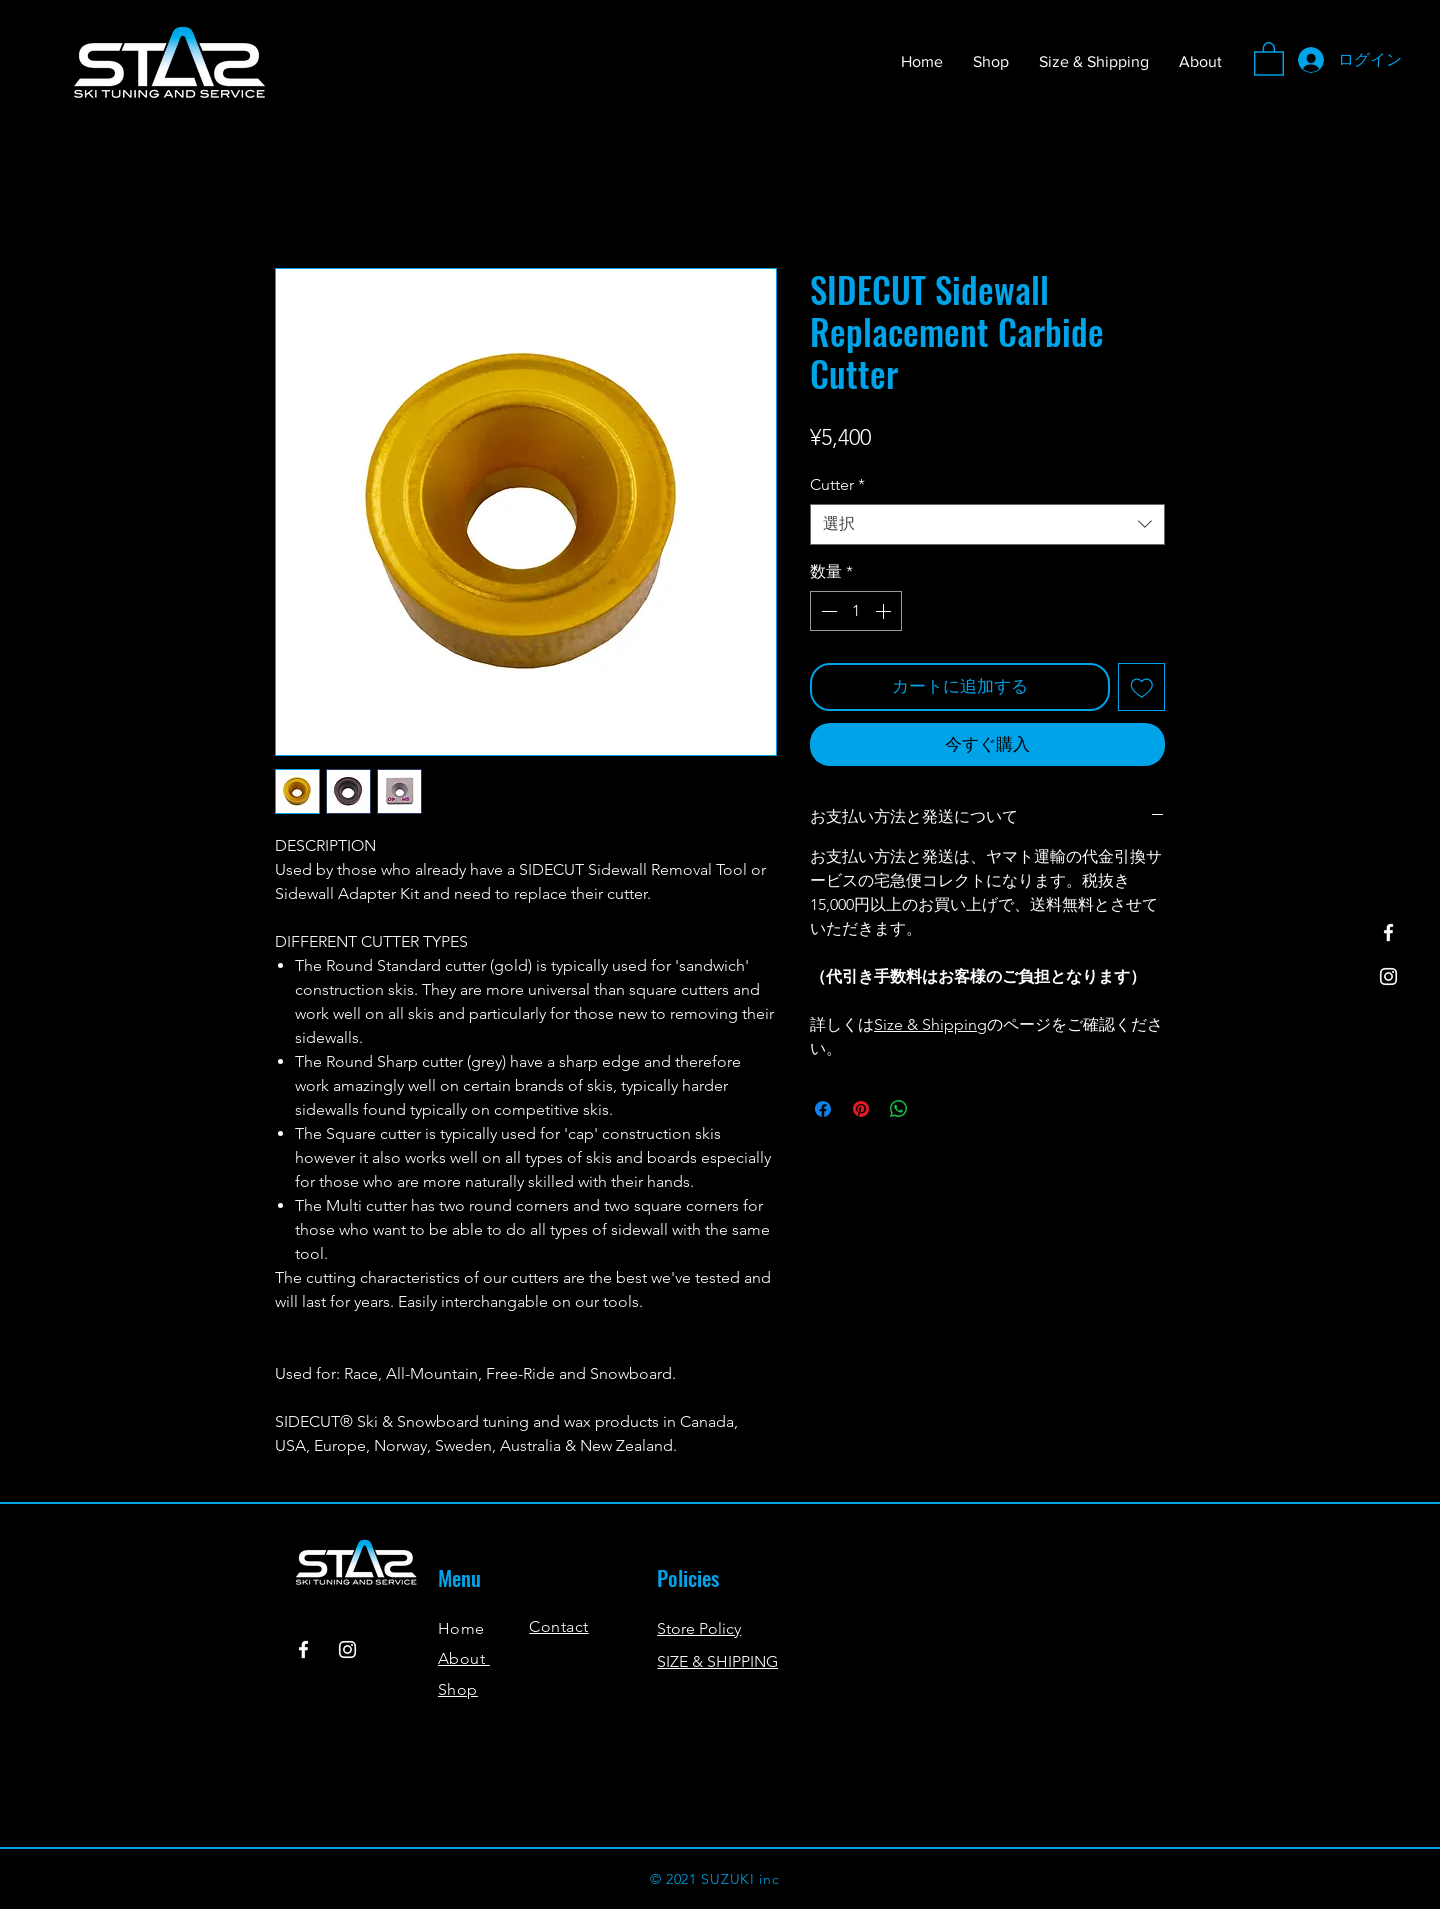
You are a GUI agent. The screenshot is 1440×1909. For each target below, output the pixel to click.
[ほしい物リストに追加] (1142, 687)
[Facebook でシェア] (823, 1109)
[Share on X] (937, 1109)
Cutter (837, 484)
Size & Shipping (930, 1024)
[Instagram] (1388, 976)
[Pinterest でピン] (861, 1109)
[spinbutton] (856, 611)
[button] (1269, 58)
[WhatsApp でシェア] (899, 1109)
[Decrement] (827, 611)
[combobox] (987, 524)
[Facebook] (1388, 932)
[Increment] (885, 611)
